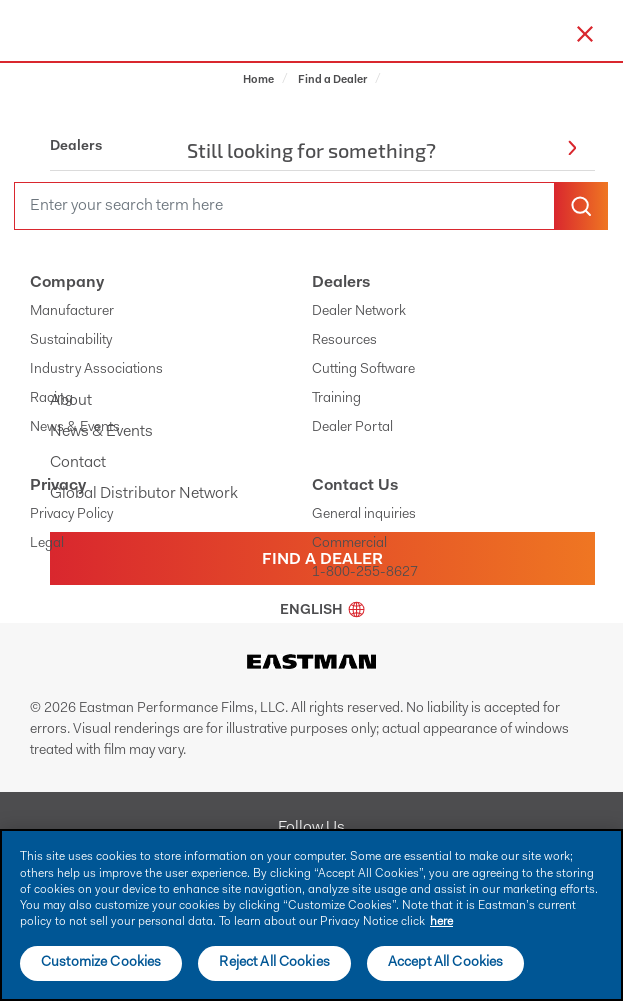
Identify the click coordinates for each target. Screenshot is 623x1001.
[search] (284, 206)
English (322, 611)
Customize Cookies (101, 963)
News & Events (75, 428)
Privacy (58, 486)
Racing (51, 399)
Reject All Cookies (274, 963)
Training (336, 399)
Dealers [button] (313, 147)
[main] (311, 915)
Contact (78, 463)
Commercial (349, 544)
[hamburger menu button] (619, 31)
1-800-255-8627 (365, 573)
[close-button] (585, 34)
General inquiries (364, 515)
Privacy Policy (71, 515)
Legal (47, 544)
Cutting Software (363, 370)
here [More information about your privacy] (441, 922)
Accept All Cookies (446, 963)
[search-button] (581, 206)
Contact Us (355, 486)
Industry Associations (96, 370)
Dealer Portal (352, 428)
